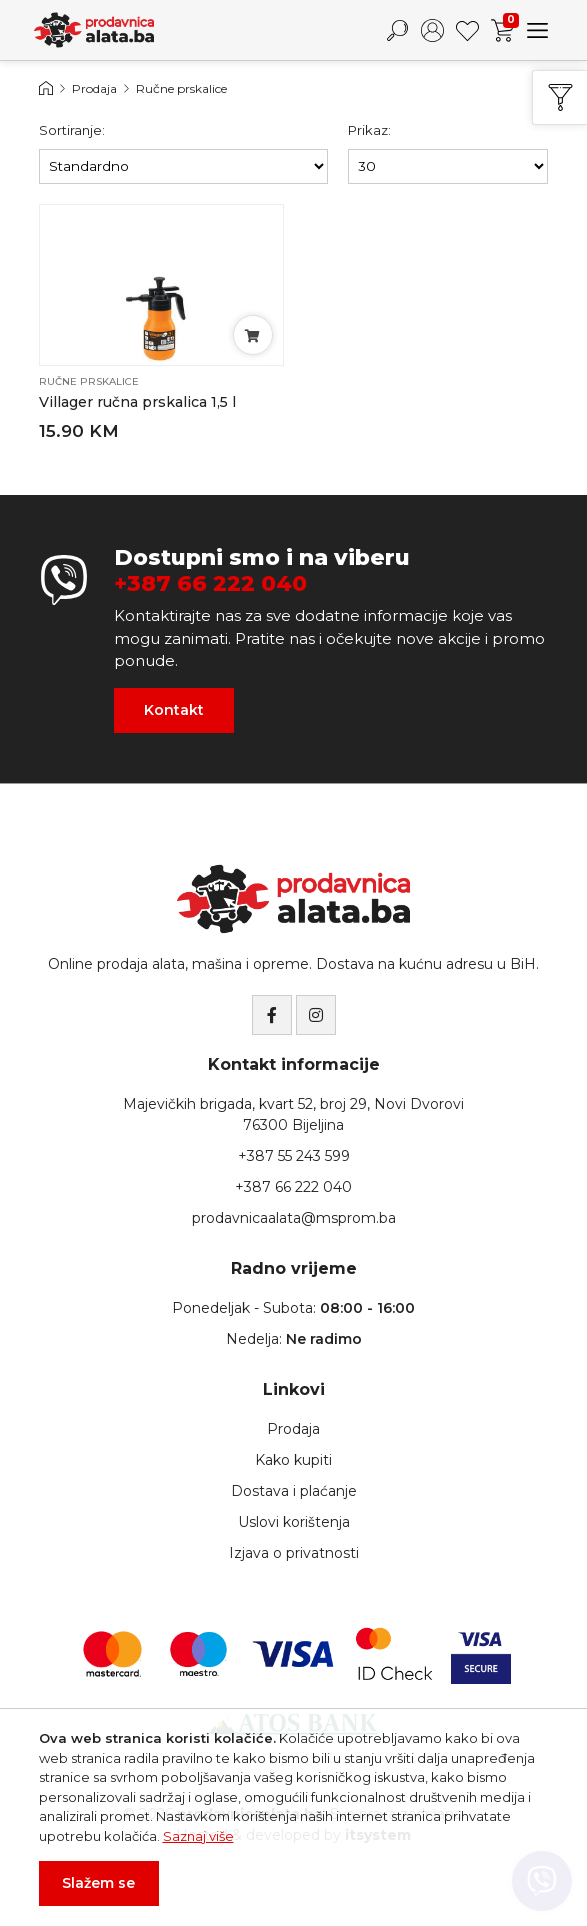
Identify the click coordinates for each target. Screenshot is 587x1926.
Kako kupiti (293, 1460)
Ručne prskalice (181, 88)
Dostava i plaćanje (294, 1491)
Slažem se (98, 1883)
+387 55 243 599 (294, 1156)
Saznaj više (198, 1836)
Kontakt (174, 710)
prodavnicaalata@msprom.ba (294, 1218)
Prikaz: (369, 130)
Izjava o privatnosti (294, 1553)
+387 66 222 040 (210, 584)
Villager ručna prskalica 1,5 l (137, 402)
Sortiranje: (72, 130)
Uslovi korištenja (294, 1522)
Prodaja (94, 88)
